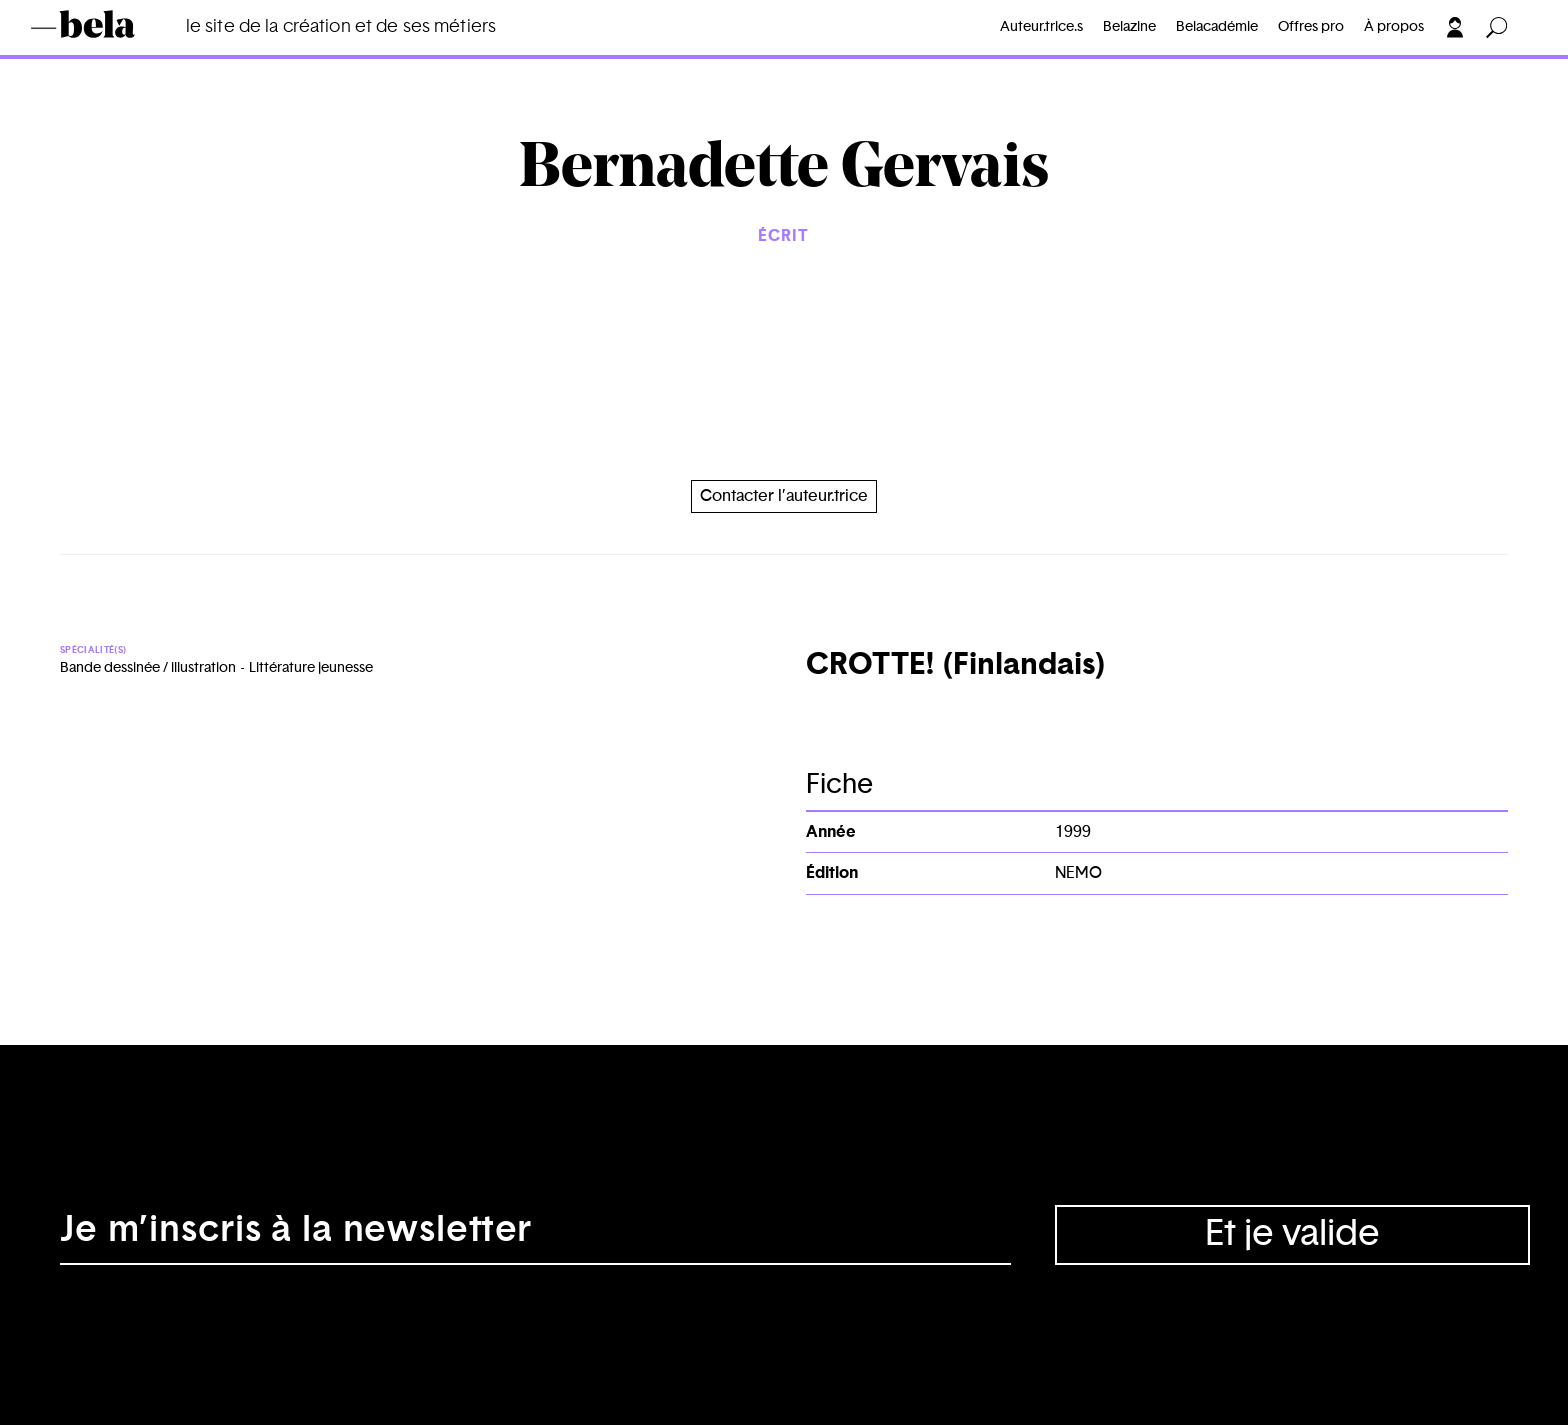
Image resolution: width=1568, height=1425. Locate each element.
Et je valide (1292, 1234)
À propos (1394, 27)
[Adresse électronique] (535, 1235)
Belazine (1129, 27)
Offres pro (1311, 27)
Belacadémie (1217, 27)
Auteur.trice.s (1041, 27)
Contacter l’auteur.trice (784, 496)
